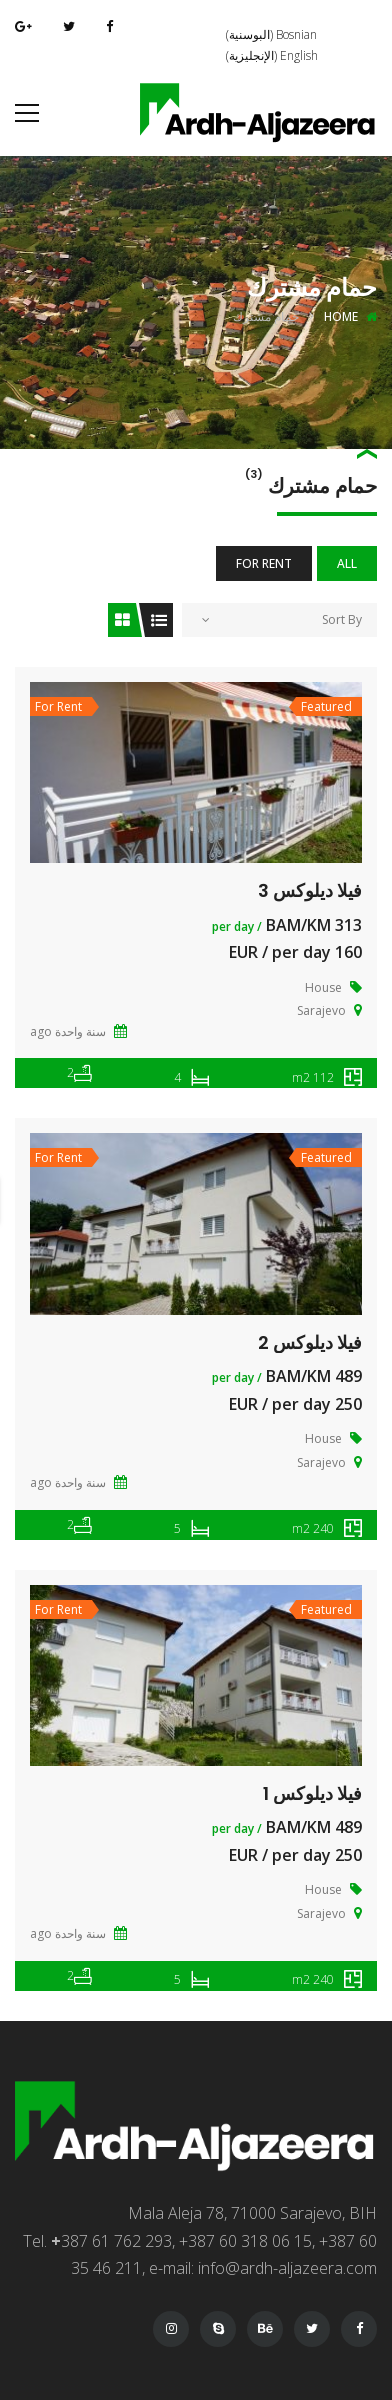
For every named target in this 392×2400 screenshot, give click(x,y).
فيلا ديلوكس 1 (312, 1793)
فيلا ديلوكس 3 (310, 890)
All (347, 563)
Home (341, 316)
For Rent (264, 563)
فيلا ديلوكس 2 (310, 1342)
